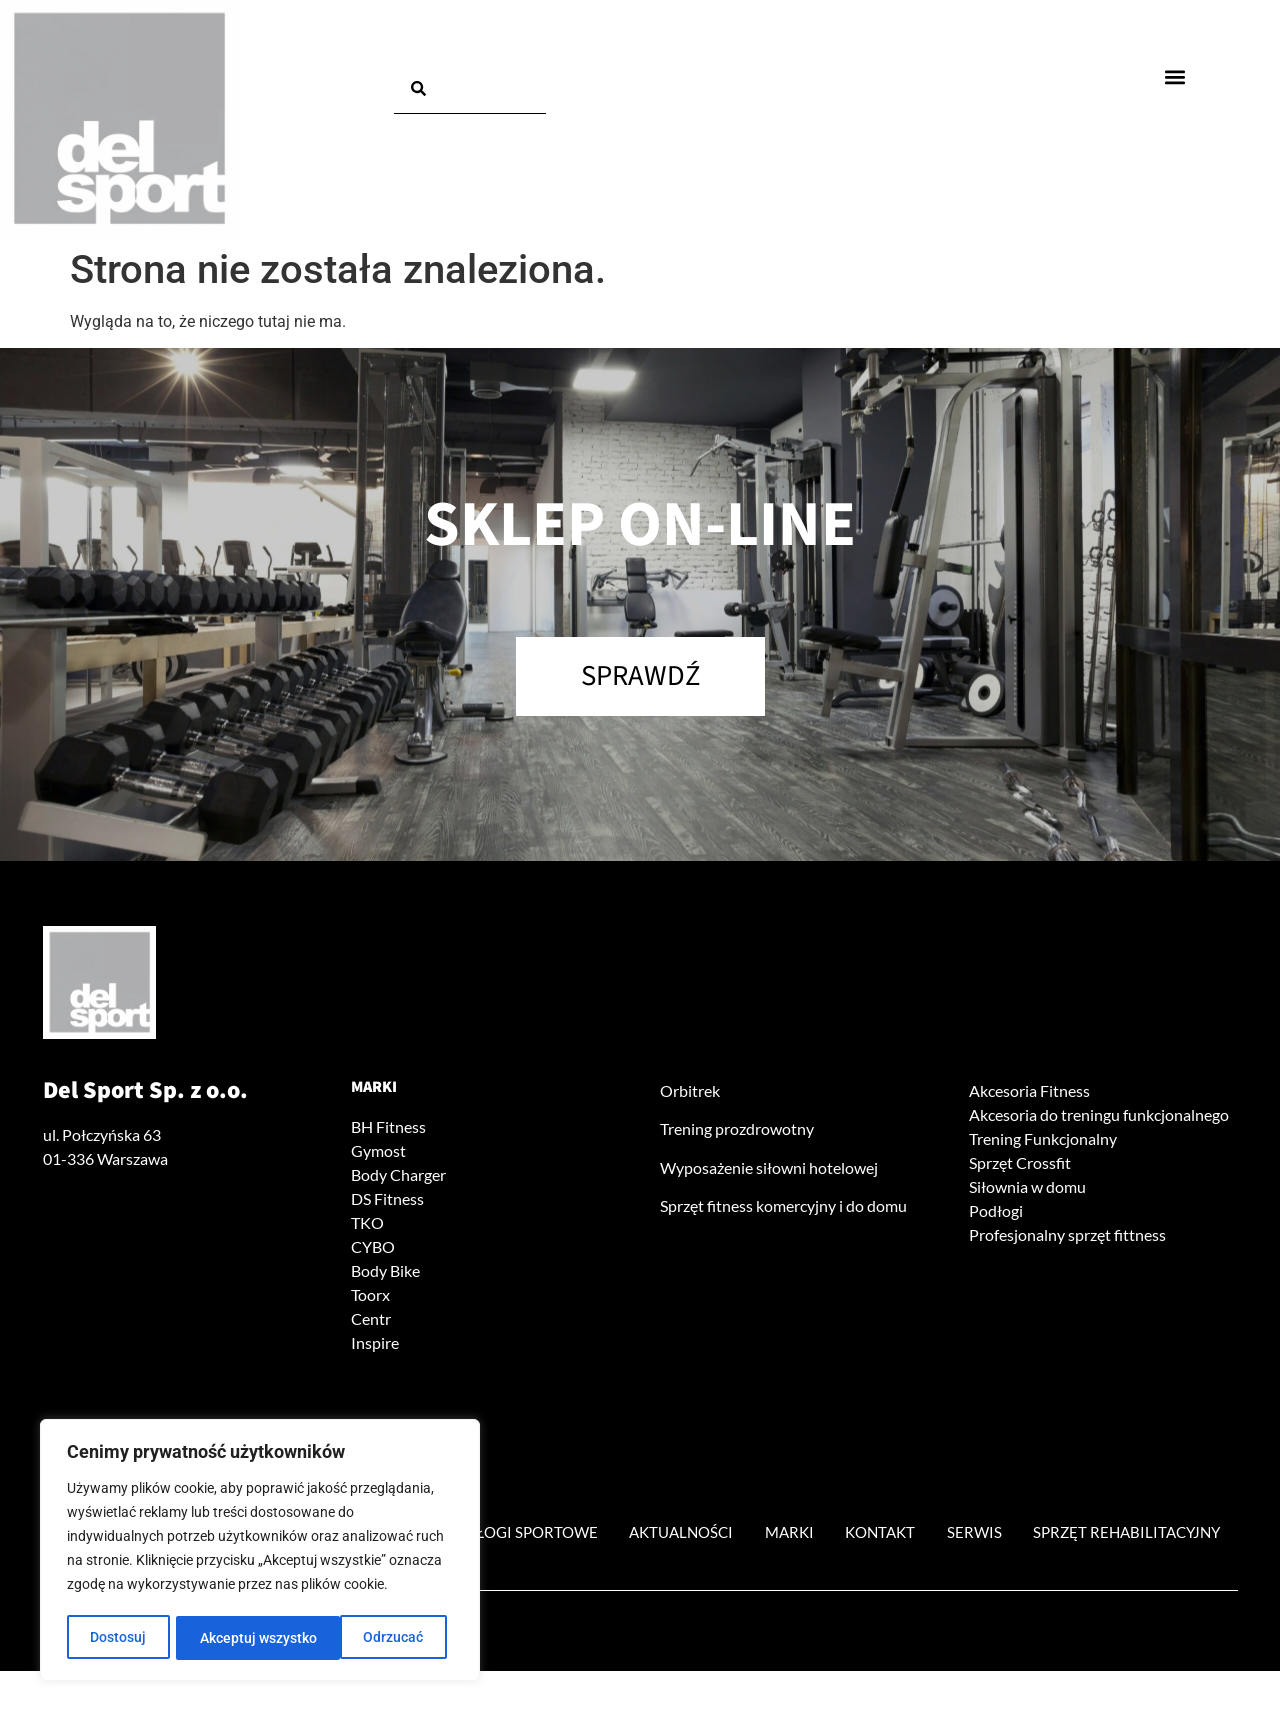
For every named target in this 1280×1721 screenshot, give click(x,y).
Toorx (370, 1297)
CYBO (373, 1249)
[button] (1175, 76)
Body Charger (398, 1177)
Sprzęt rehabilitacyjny (640, 1581)
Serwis (1115, 1535)
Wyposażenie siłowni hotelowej (769, 1170)
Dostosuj (118, 1638)
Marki (374, 1090)
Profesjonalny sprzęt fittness (1067, 1237)
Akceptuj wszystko (371, 1638)
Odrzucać (230, 1638)
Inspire (375, 1345)
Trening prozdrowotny (737, 1132)
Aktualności (802, 1535)
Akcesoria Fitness (1029, 1093)
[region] (260, 1552)
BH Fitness (388, 1129)
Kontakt (1015, 1535)
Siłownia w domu (1027, 1189)
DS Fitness (387, 1201)
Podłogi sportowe (630, 1535)
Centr (371, 1321)
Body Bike (385, 1273)
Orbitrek (690, 1093)
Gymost (378, 1153)
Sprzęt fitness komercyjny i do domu (783, 1209)
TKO (367, 1225)
